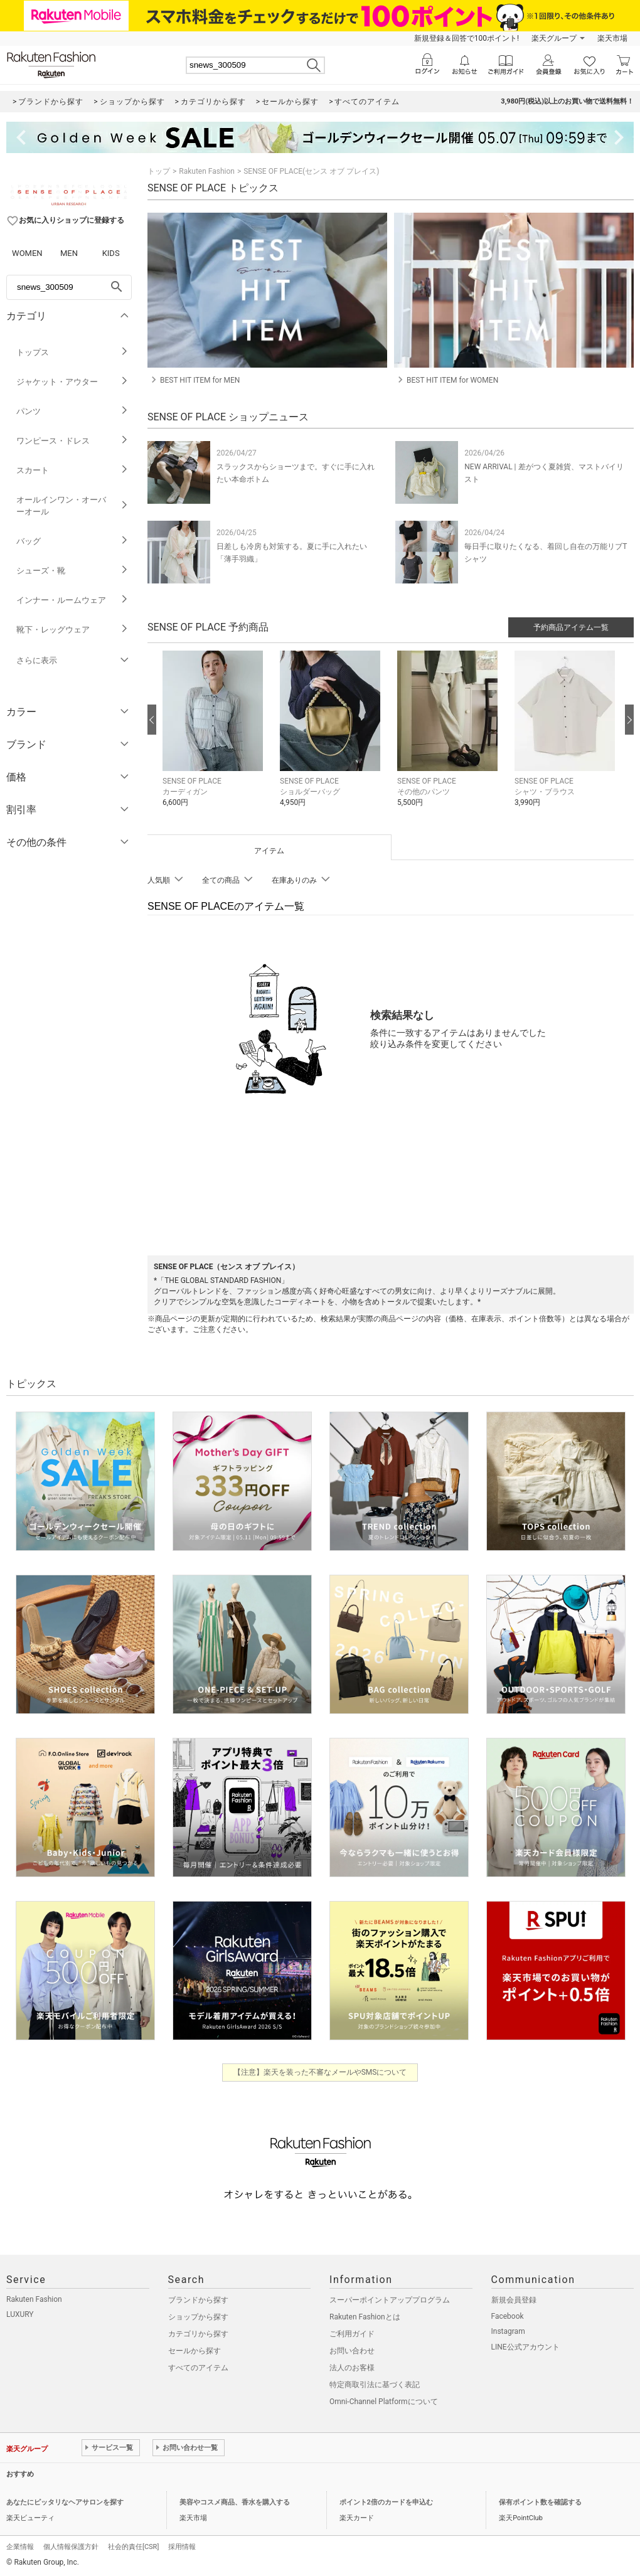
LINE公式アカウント (525, 2347)
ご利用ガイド (352, 2333)
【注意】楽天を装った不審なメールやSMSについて (320, 2072)
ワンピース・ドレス (72, 441)
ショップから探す (198, 2317)
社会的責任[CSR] (133, 2547)
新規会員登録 (513, 2300)
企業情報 (20, 2547)
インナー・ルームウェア (72, 600)
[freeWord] (69, 287)
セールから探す (194, 2350)
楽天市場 (612, 38)
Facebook (507, 2316)
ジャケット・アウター (72, 382)
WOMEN (27, 253)
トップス (72, 352)
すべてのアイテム (198, 2367)
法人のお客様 (352, 2367)
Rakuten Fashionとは (364, 2317)
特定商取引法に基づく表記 (374, 2384)
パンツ (72, 411)
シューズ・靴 (72, 571)
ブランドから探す (198, 2300)
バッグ (72, 541)
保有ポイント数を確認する (540, 2502)
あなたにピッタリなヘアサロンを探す (65, 2502)
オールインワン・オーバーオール (72, 505)
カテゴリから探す (198, 2333)
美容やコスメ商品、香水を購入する (234, 2502)
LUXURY (20, 2314)
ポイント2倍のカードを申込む (386, 2502)
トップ (158, 171)
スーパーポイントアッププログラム (389, 2300)
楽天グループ (554, 38)
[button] (215, 738)
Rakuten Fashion (207, 171)
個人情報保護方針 (71, 2547)
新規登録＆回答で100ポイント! (466, 38)
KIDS (111, 253)
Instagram (508, 2331)
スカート (72, 470)
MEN (69, 253)
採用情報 (182, 2547)
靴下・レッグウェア (72, 630)
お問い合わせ (352, 2350)
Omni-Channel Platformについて (383, 2401)
